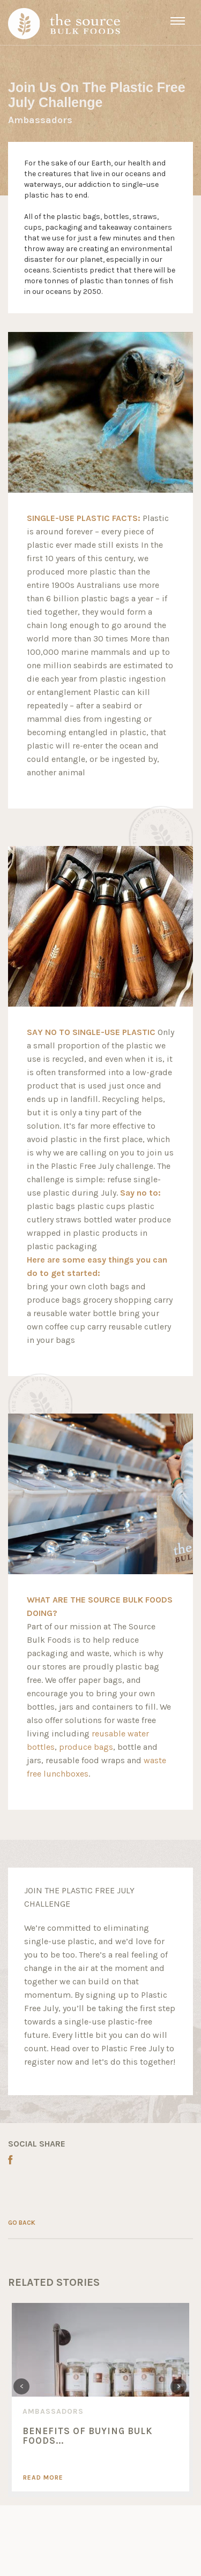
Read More (43, 2477)
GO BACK (21, 2222)
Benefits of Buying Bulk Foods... (88, 2436)
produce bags (86, 1747)
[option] (100, 2397)
